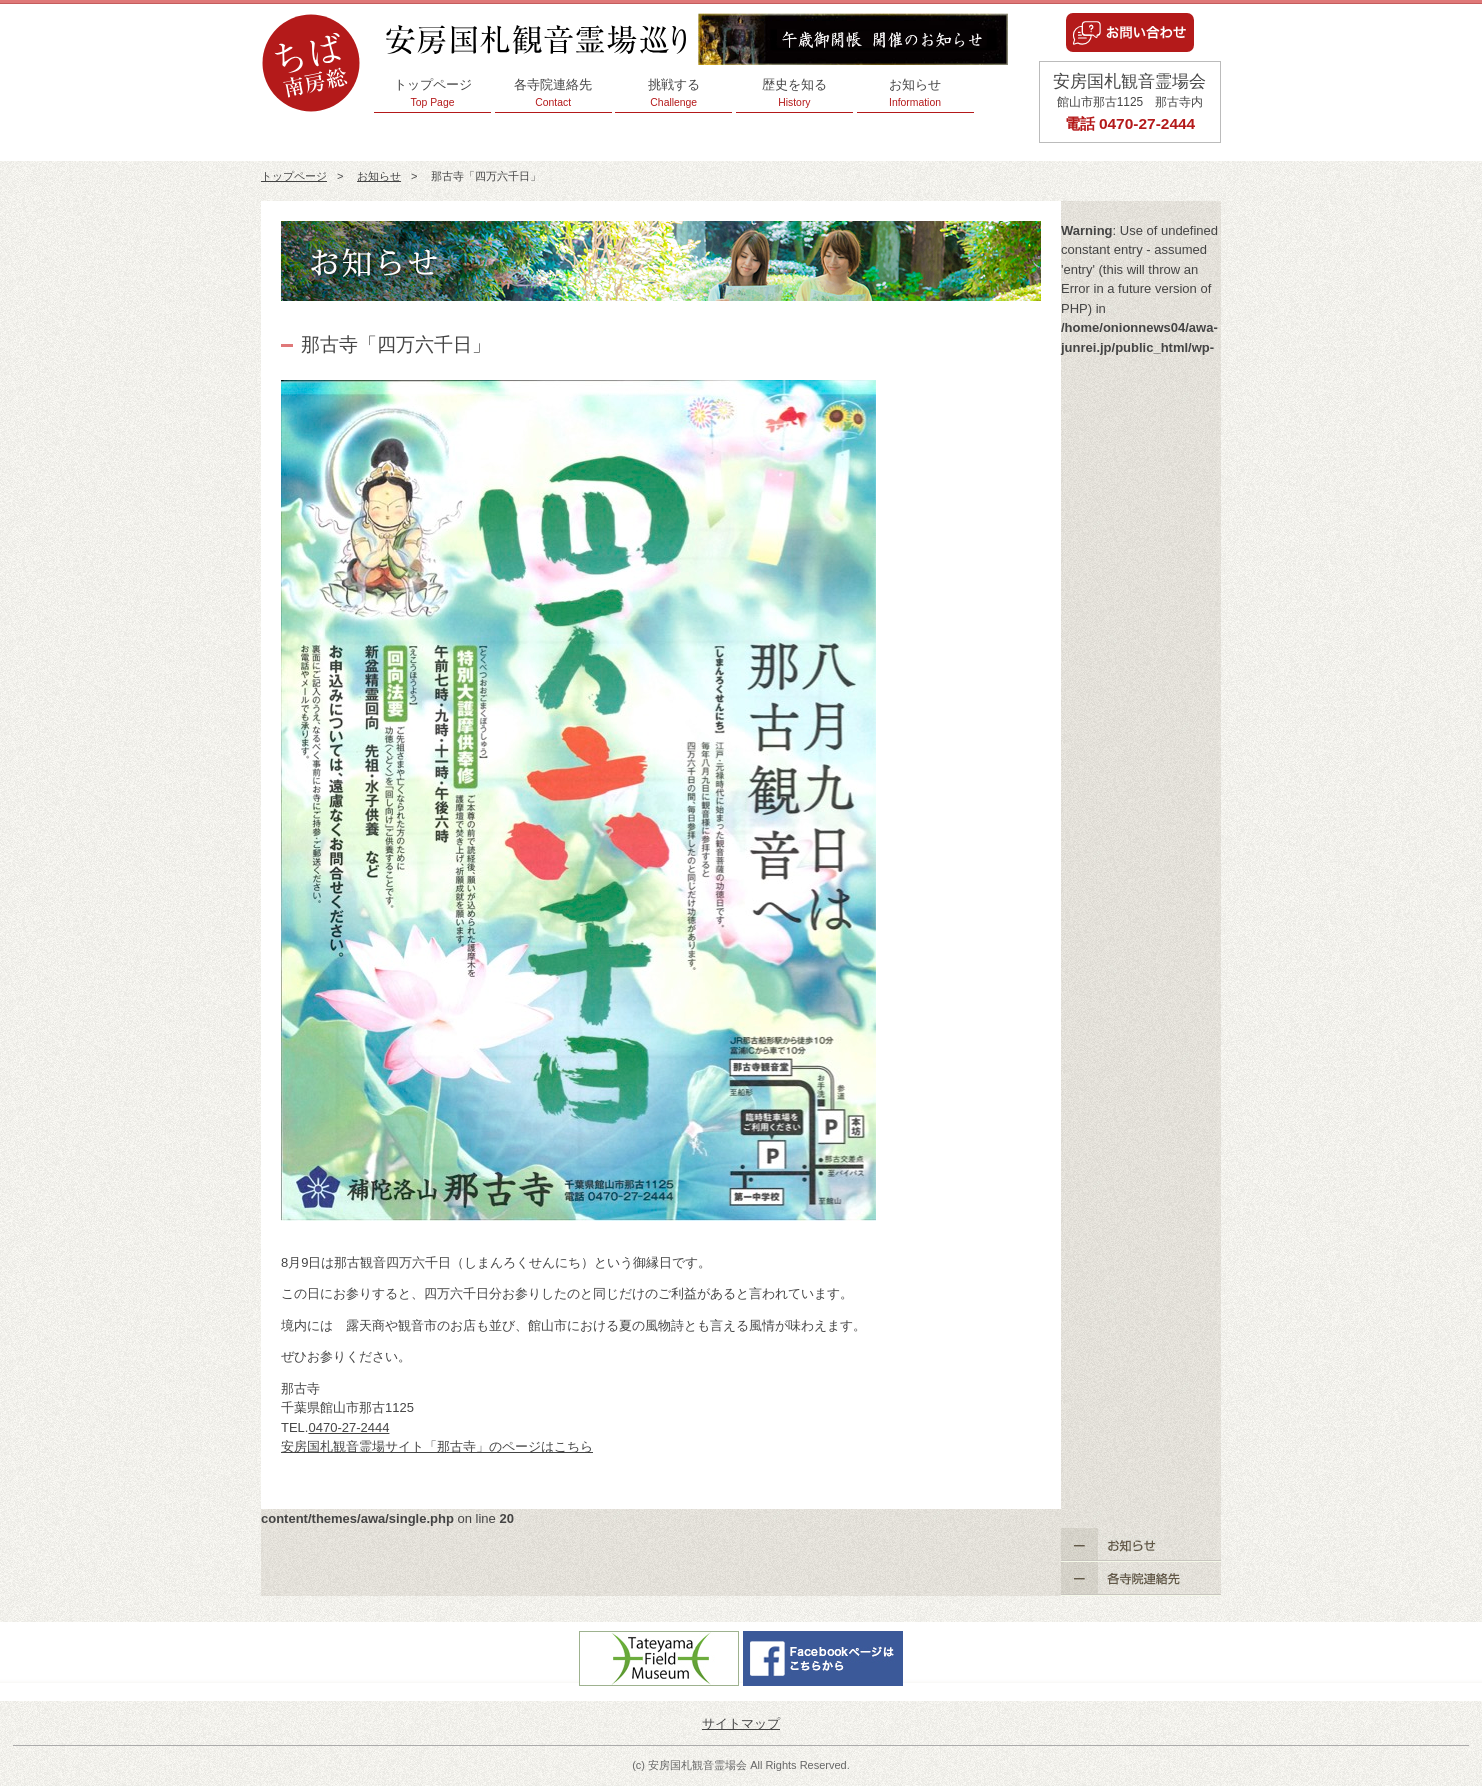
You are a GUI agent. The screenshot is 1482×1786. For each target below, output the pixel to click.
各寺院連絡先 (553, 93)
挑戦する (673, 93)
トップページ (432, 93)
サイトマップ (741, 1723)
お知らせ (915, 93)
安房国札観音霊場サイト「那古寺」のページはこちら (437, 1446)
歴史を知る (794, 93)
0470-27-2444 (348, 1427)
